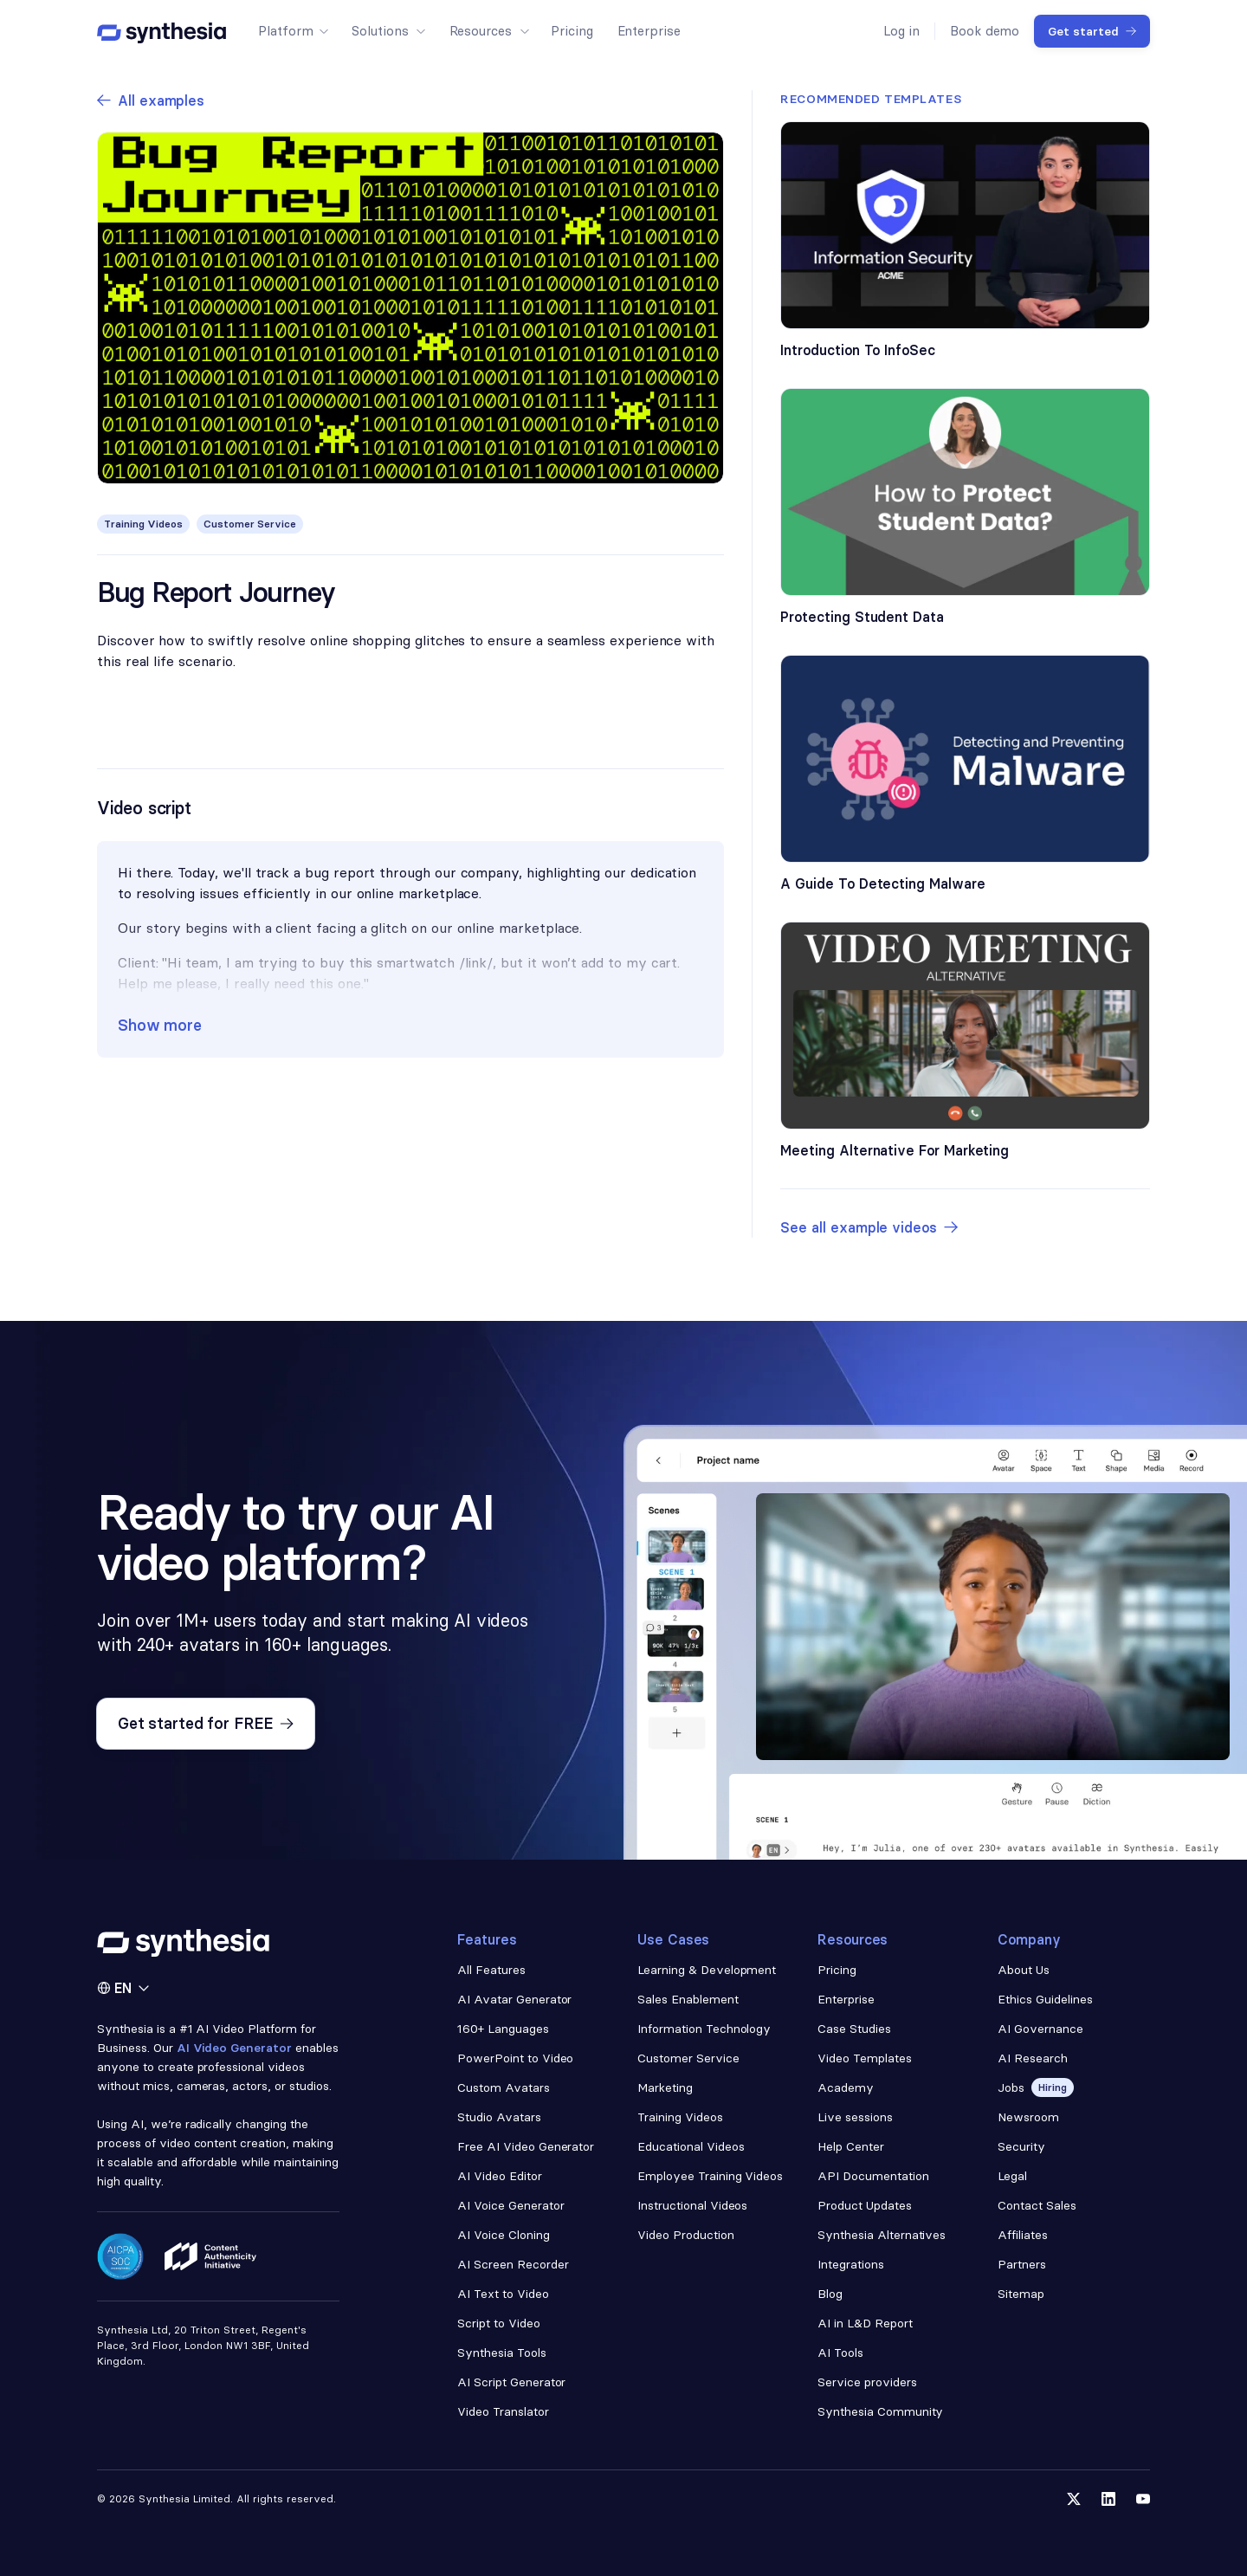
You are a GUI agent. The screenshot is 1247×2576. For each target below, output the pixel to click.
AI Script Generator (511, 2382)
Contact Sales (1037, 2205)
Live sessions (855, 2117)
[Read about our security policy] (120, 2256)
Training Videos (680, 2117)
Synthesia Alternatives (881, 2235)
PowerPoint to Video (515, 2058)
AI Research (1033, 2058)
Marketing (665, 2087)
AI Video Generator (235, 2047)
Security (1021, 2146)
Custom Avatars (503, 2087)
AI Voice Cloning (503, 2235)
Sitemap (1021, 2293)
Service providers (867, 2382)
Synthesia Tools (501, 2352)
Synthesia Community (880, 2411)
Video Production (685, 2235)
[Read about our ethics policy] (210, 2256)
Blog (830, 2293)
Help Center (850, 2146)
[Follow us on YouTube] (1143, 2499)
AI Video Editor (499, 2176)
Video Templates (864, 2058)
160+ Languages (503, 2028)
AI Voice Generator (511, 2205)
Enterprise (846, 1999)
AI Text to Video (503, 2293)
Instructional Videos (692, 2205)
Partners (1022, 2264)
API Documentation (873, 2176)
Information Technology (704, 2028)
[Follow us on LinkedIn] (1108, 2499)
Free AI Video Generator (525, 2146)
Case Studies (854, 2028)
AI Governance (1040, 2028)
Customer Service (688, 2058)
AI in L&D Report (865, 2323)
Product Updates (864, 2205)
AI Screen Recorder (513, 2264)
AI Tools (840, 2352)
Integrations (850, 2264)
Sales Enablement (688, 1999)
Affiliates (1023, 2235)
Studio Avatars (499, 2117)
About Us (1024, 1969)
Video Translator (503, 2411)
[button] (292, 31)
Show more (160, 1025)
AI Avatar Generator (514, 1999)
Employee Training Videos (710, 2176)
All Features (491, 1969)
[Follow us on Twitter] (1074, 2499)
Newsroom (1028, 2117)
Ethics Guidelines (1045, 1999)
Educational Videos (691, 2146)
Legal (1012, 2176)
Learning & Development (706, 1969)
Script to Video (498, 2323)
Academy (845, 2087)
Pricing (836, 1969)
